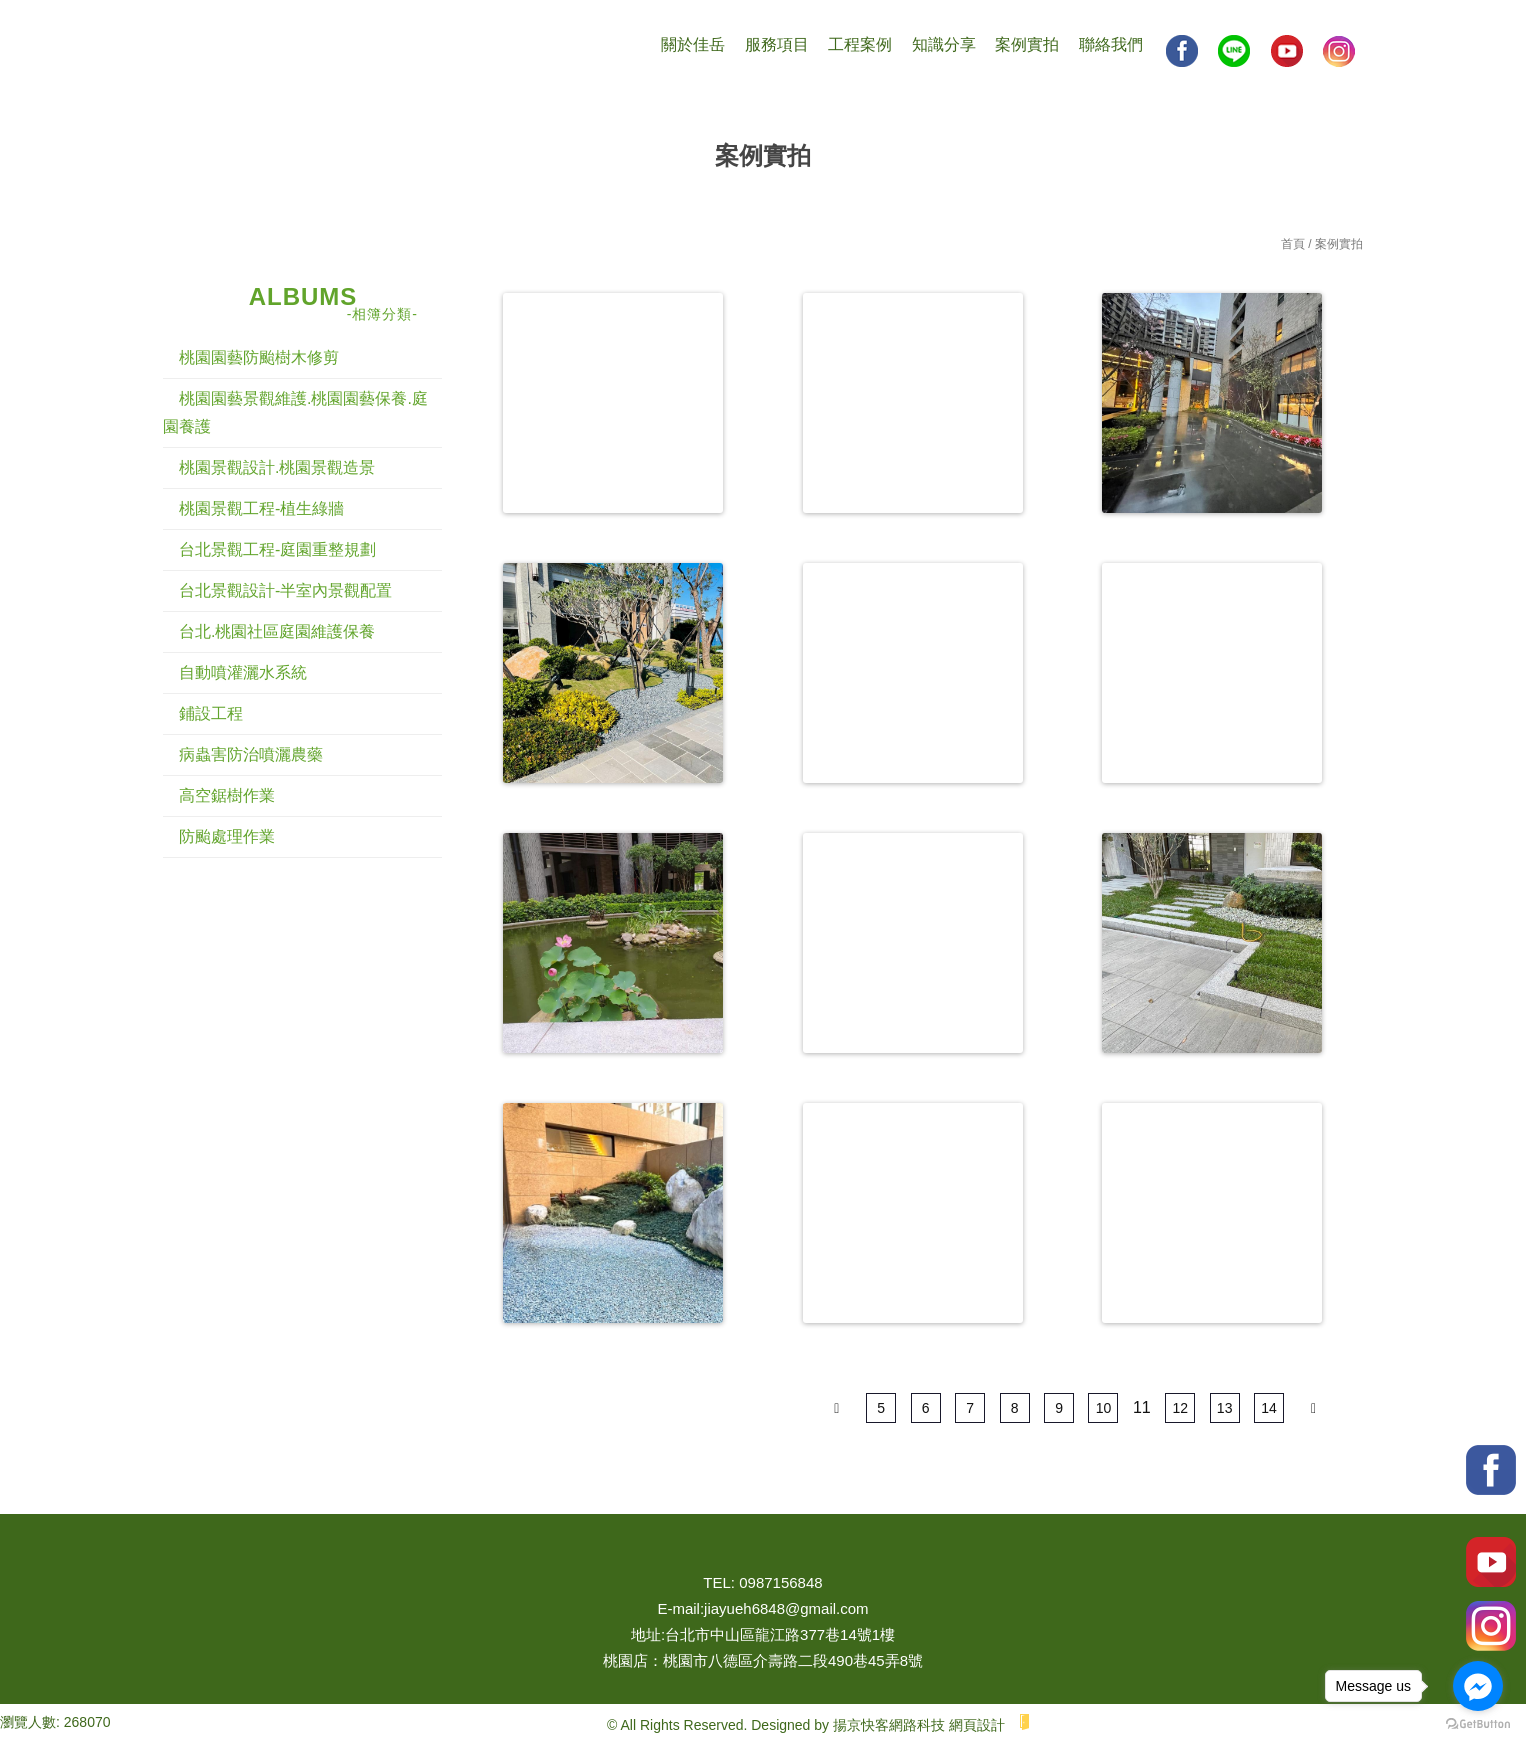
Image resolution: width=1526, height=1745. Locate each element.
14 (1269, 1408)
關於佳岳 (693, 44)
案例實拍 (1027, 44)
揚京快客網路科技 (889, 1725)
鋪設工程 (211, 713)
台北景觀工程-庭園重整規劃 (277, 549)
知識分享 (944, 44)
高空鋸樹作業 (227, 795)
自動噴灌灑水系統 (243, 672)
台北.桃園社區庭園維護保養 (277, 631)
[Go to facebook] (1478, 1686)
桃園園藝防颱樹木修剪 (259, 357)
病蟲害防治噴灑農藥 (251, 754)
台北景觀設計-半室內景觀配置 (285, 590)
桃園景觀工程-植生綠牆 (261, 508)
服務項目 (777, 44)
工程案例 (860, 44)
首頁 (1293, 244)
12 (1180, 1408)
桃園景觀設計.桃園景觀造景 (277, 467)
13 (1225, 1408)
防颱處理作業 (227, 836)
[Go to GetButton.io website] (1478, 1724)
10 (1104, 1408)
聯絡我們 (1111, 44)
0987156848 (780, 1582)
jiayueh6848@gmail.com (786, 1608)
